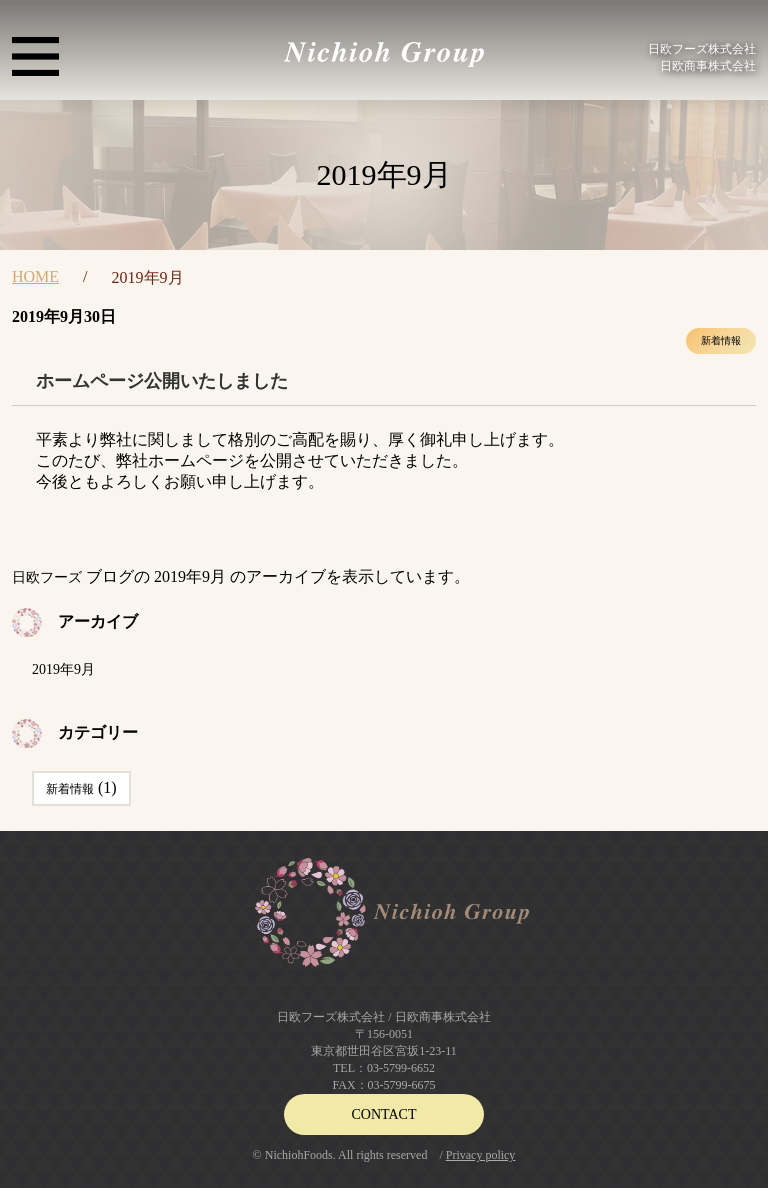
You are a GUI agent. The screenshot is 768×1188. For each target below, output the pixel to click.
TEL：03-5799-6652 (384, 1068)
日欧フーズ (47, 577)
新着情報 (721, 340)
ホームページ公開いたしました (162, 381)
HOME (35, 276)
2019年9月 (63, 669)
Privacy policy (481, 1155)
